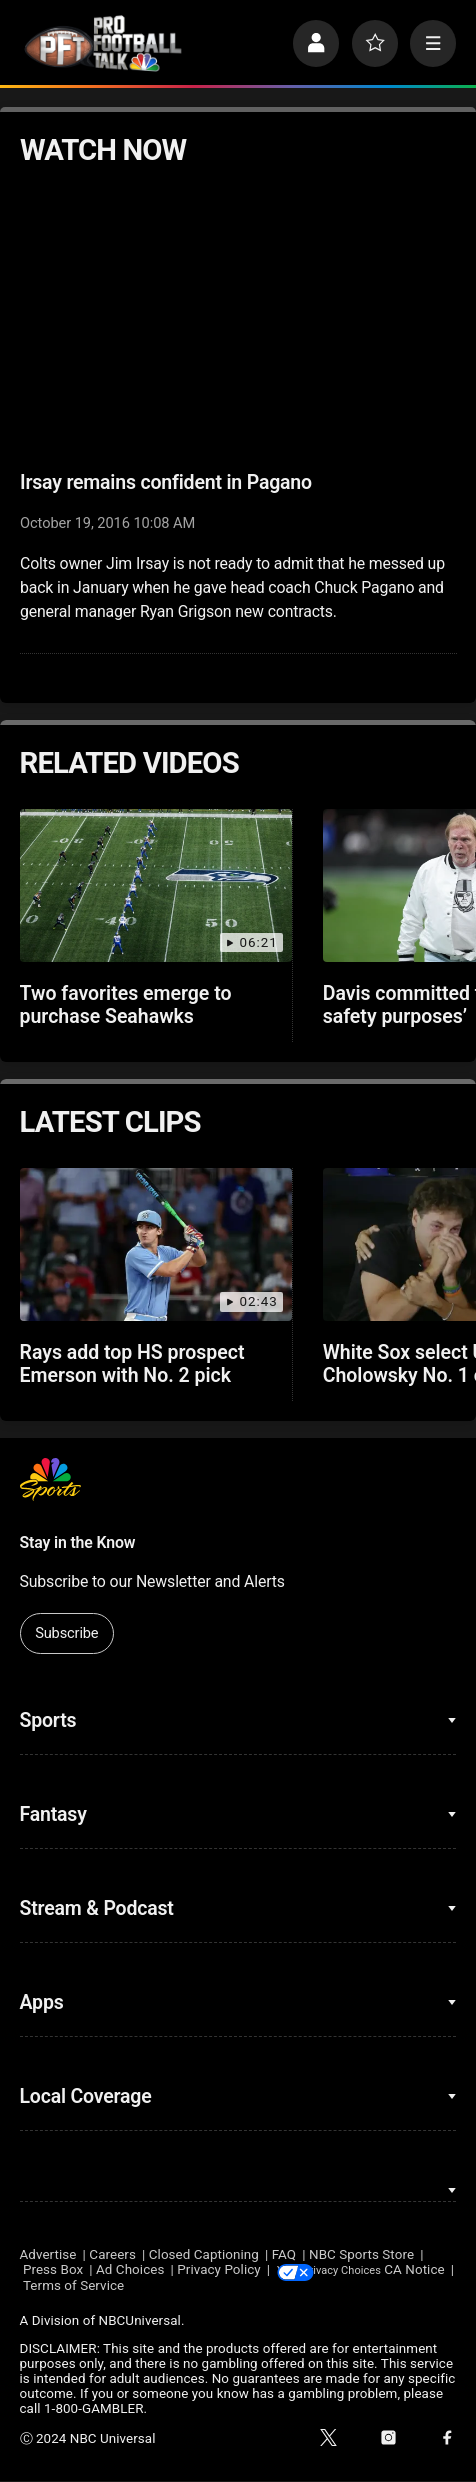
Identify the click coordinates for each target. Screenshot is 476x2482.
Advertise (48, 2254)
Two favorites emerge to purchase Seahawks (126, 1005)
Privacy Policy (218, 2270)
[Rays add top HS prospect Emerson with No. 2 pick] (156, 1244)
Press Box (53, 2270)
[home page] (103, 43)
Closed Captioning (204, 2254)
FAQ (284, 2254)
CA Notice (50, 2286)
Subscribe (66, 1633)
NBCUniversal (140, 2321)
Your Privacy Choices (380, 2270)
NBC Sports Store (361, 2254)
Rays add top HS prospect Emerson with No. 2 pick (132, 1364)
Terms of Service (143, 2286)
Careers (112, 2254)
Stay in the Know (78, 1542)
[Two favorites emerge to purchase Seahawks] (156, 885)
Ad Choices (130, 2270)
